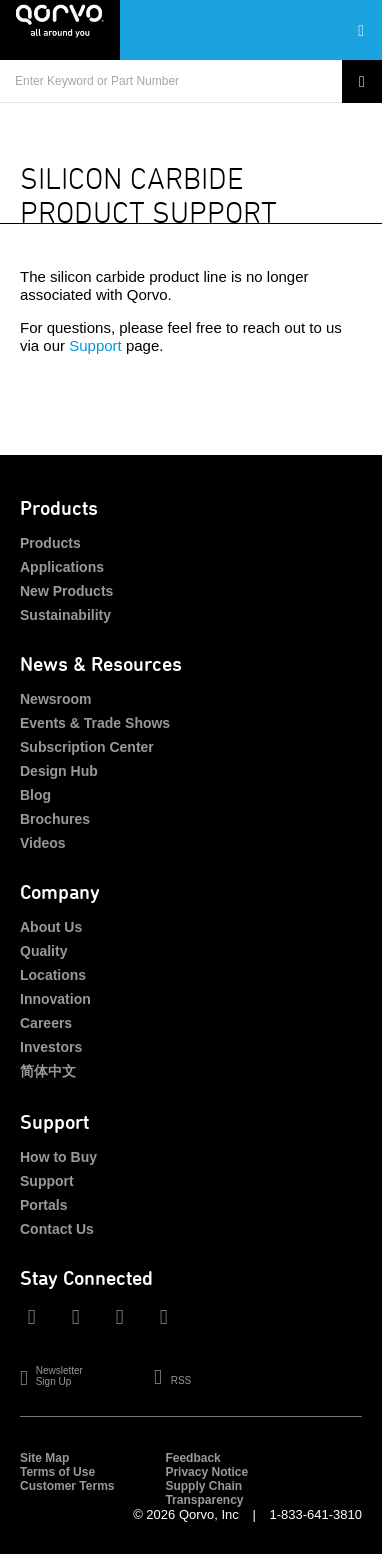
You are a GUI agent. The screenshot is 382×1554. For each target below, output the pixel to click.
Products (50, 543)
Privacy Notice (206, 1472)
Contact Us (57, 1229)
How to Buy (58, 1157)
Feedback (192, 1458)
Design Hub (59, 771)
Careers (46, 1023)
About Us (51, 927)
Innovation (55, 999)
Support (95, 345)
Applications (62, 567)
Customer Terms (67, 1486)
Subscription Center (87, 747)
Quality (43, 951)
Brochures (55, 819)
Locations (53, 975)
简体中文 (48, 1071)
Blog (35, 795)
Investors (51, 1047)
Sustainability (65, 615)
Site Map (44, 1458)
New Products (66, 591)
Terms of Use (57, 1472)
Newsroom (56, 699)
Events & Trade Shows (95, 723)
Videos (43, 843)
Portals (43, 1205)
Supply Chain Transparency (204, 1493)
